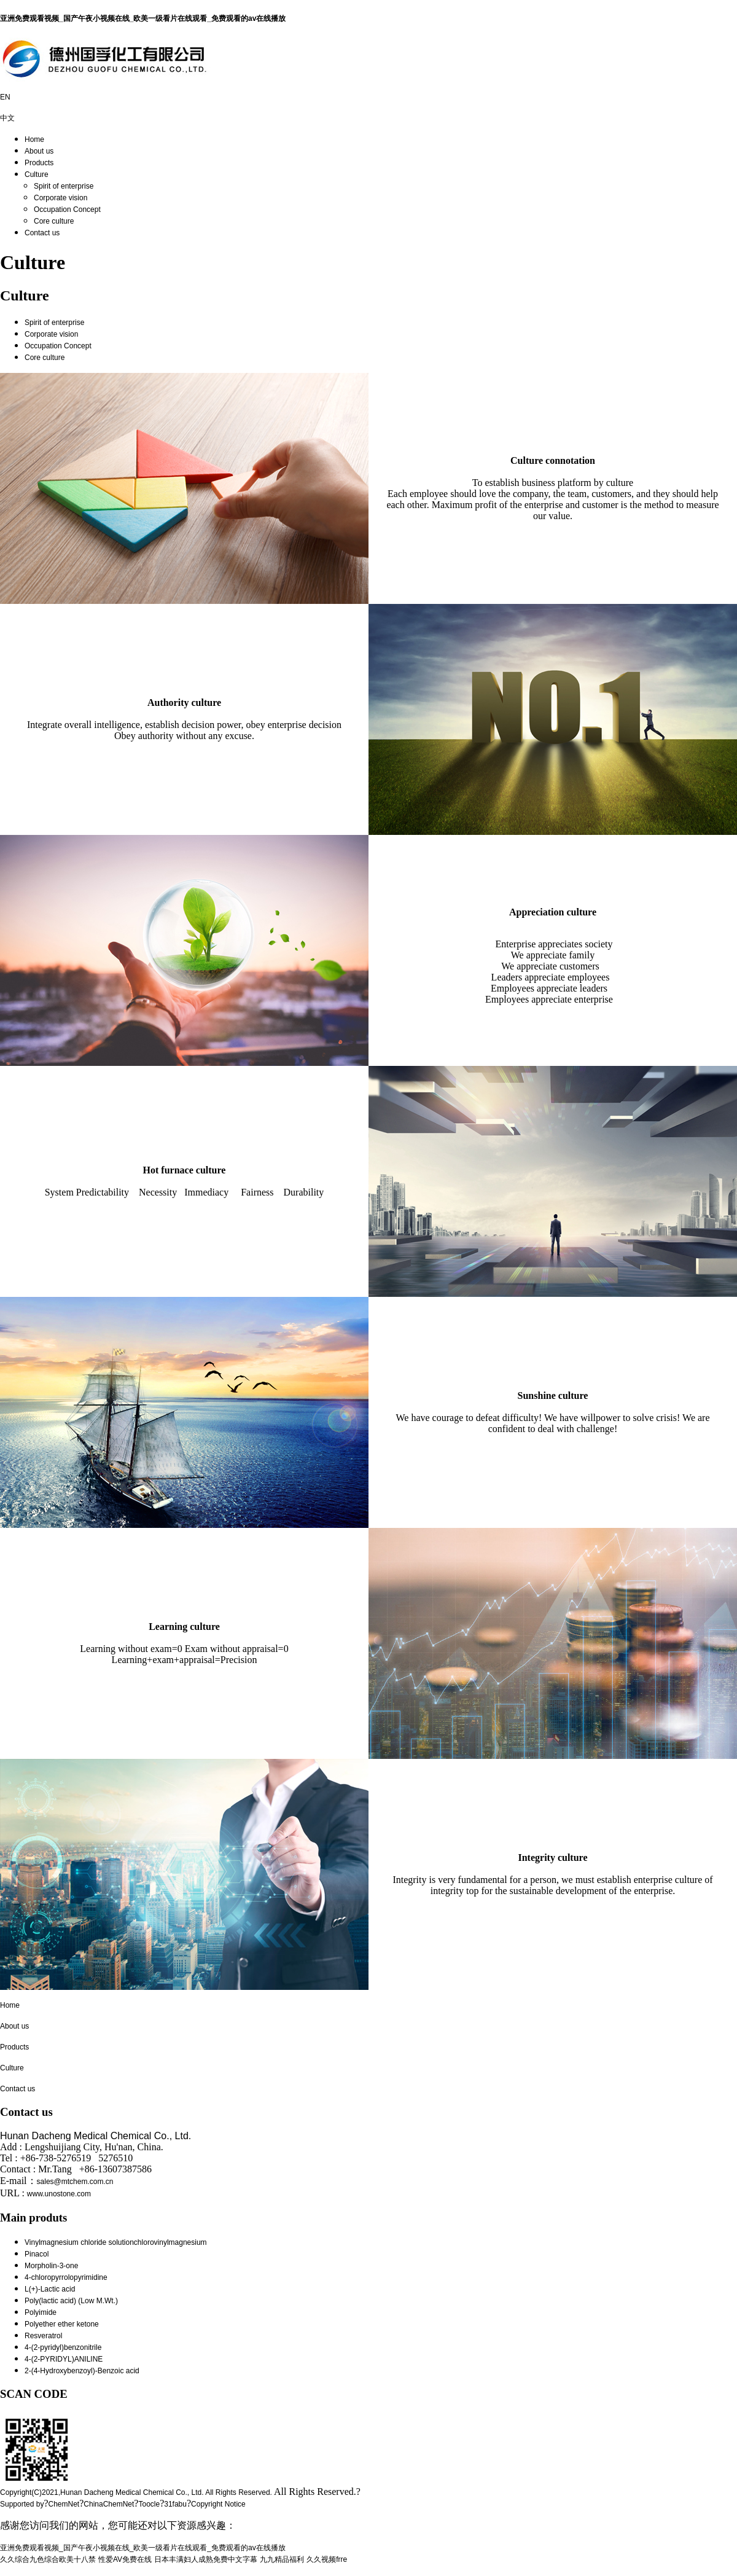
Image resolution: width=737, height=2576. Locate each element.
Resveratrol (43, 2335)
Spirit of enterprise (63, 186)
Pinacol (37, 2254)
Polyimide (41, 2312)
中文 (7, 118)
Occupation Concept (67, 209)
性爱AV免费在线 (125, 2559)
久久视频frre (326, 2559)
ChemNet (64, 2504)
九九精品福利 (282, 2559)
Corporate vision (60, 198)
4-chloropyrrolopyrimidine (66, 2277)
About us (39, 151)
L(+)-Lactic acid (50, 2289)
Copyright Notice (218, 2504)
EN (5, 97)
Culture (37, 174)
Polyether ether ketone (62, 2324)
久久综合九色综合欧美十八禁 (48, 2559)
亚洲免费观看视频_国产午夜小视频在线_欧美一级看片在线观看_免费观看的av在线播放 (143, 18)
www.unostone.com (59, 2194)
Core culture (54, 221)
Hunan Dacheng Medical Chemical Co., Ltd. (131, 2492)
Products (39, 163)
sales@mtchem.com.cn (75, 2181)
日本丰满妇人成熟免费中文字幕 (205, 2559)
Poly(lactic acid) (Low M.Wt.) (71, 2300)
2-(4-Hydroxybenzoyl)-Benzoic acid (82, 2371)
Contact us (42, 233)
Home (34, 139)
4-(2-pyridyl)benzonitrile (63, 2347)
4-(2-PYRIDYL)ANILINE (64, 2359)
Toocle (149, 2504)
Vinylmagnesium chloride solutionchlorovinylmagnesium (116, 2242)
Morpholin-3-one (51, 2265)
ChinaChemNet (109, 2504)
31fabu (175, 2504)
